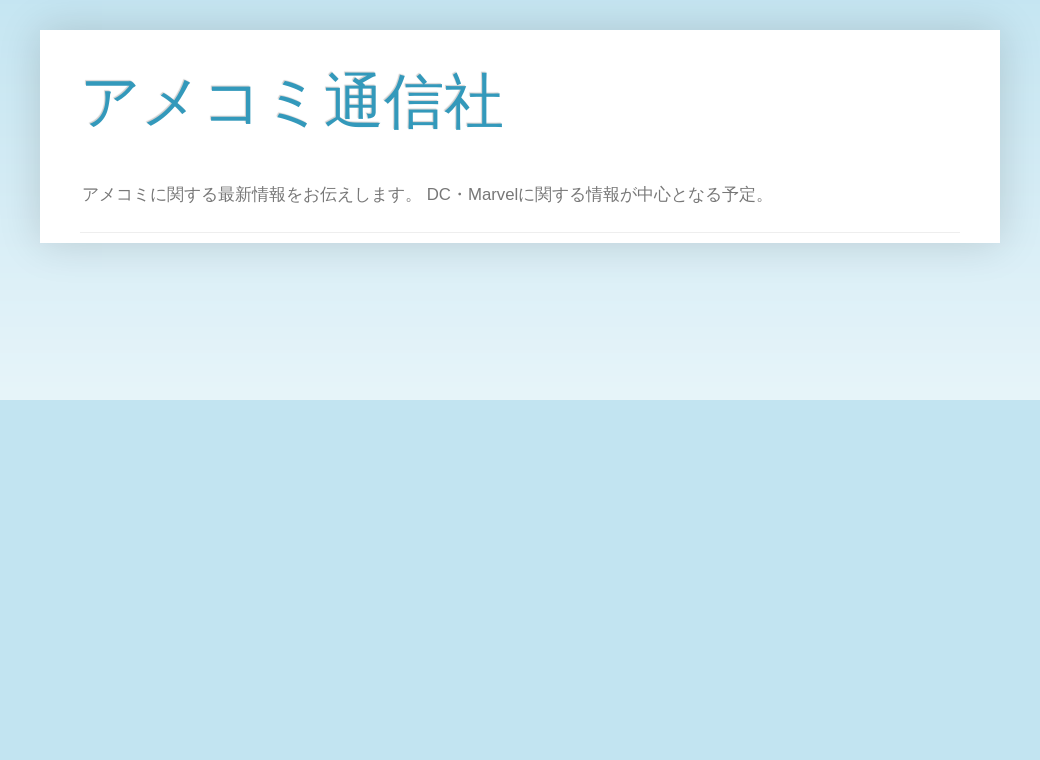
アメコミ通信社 (292, 101)
